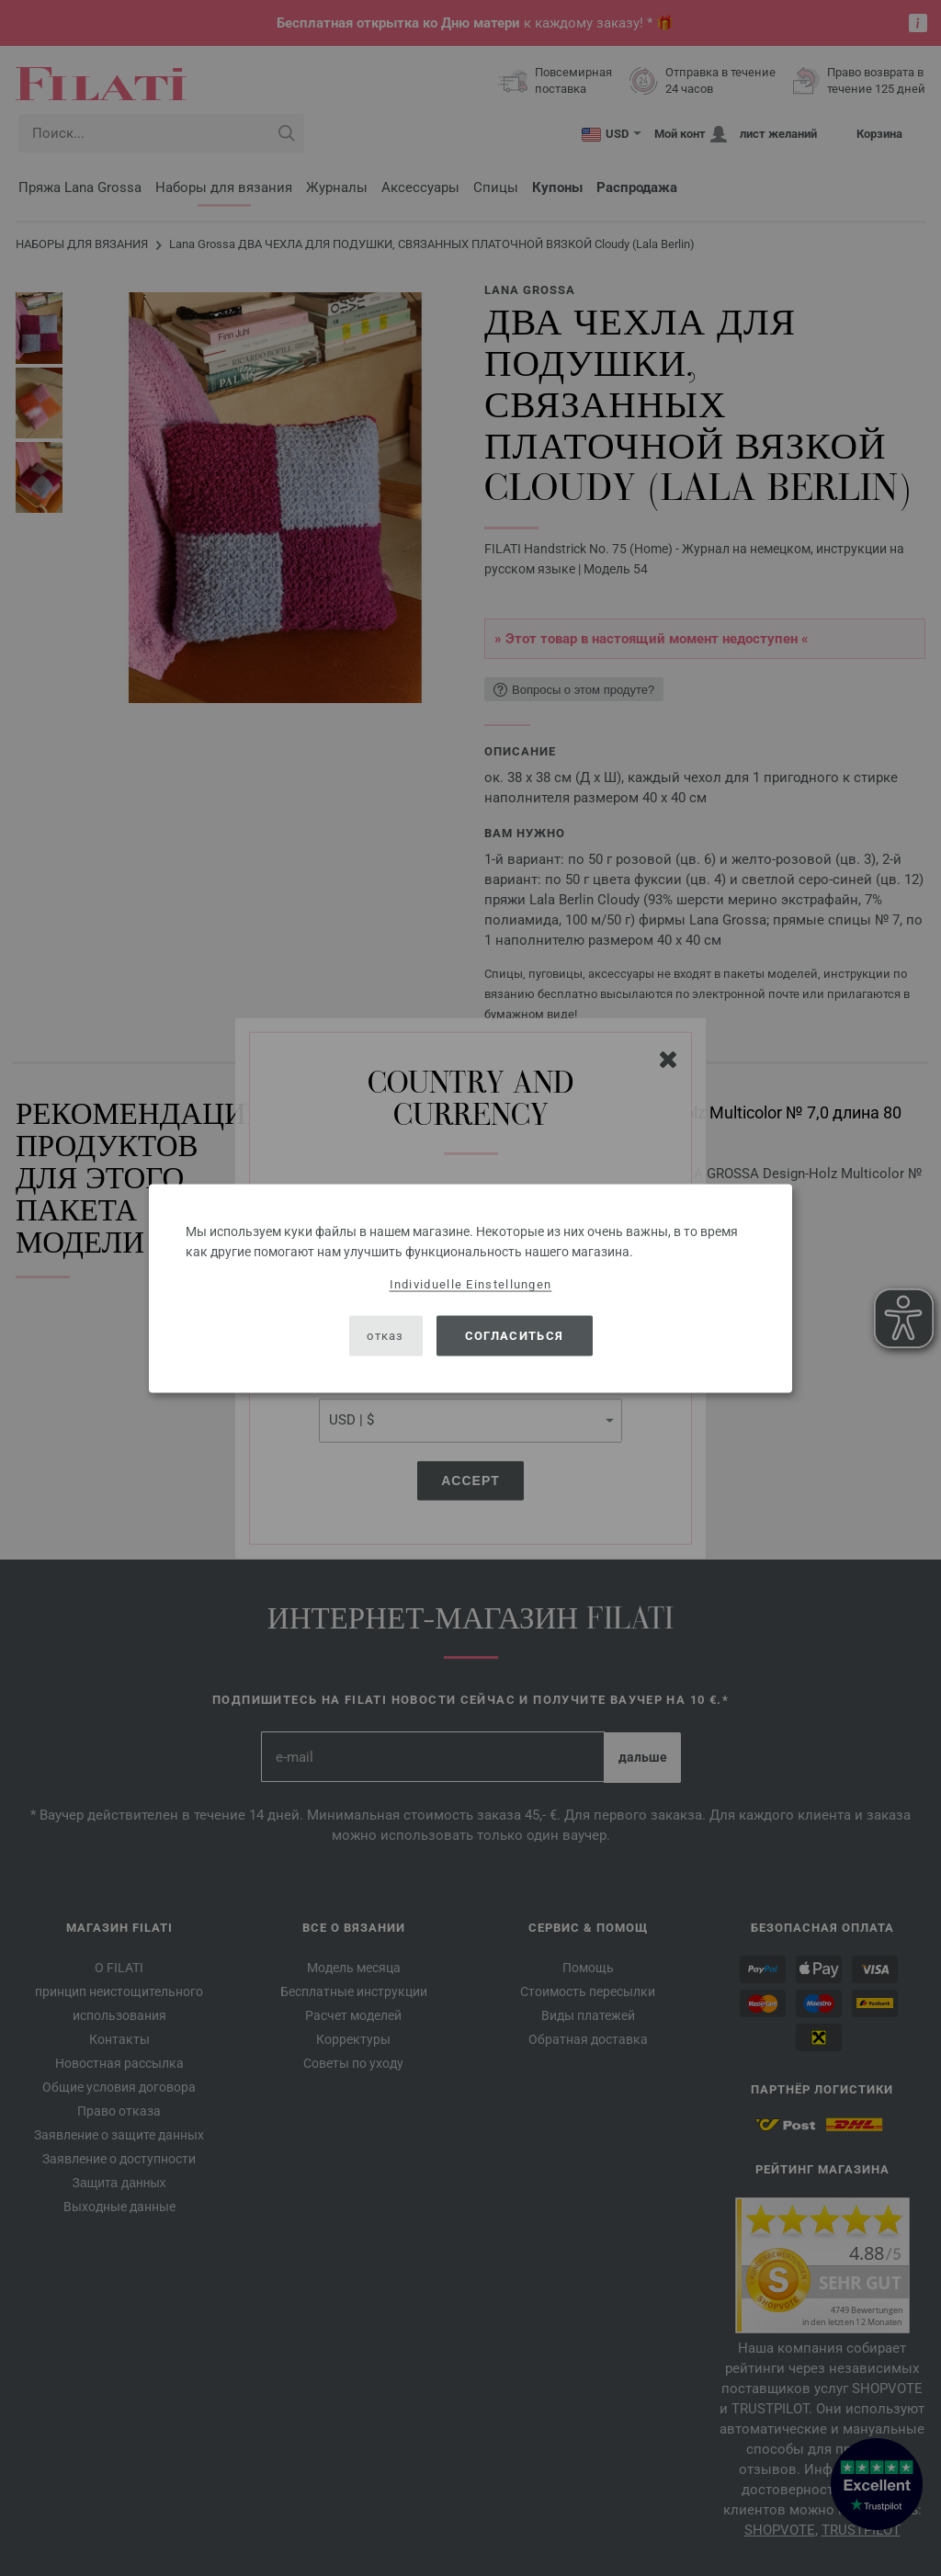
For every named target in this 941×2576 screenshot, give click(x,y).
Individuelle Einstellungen (471, 1283)
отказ (385, 1336)
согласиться (514, 1336)
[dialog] (470, 1288)
